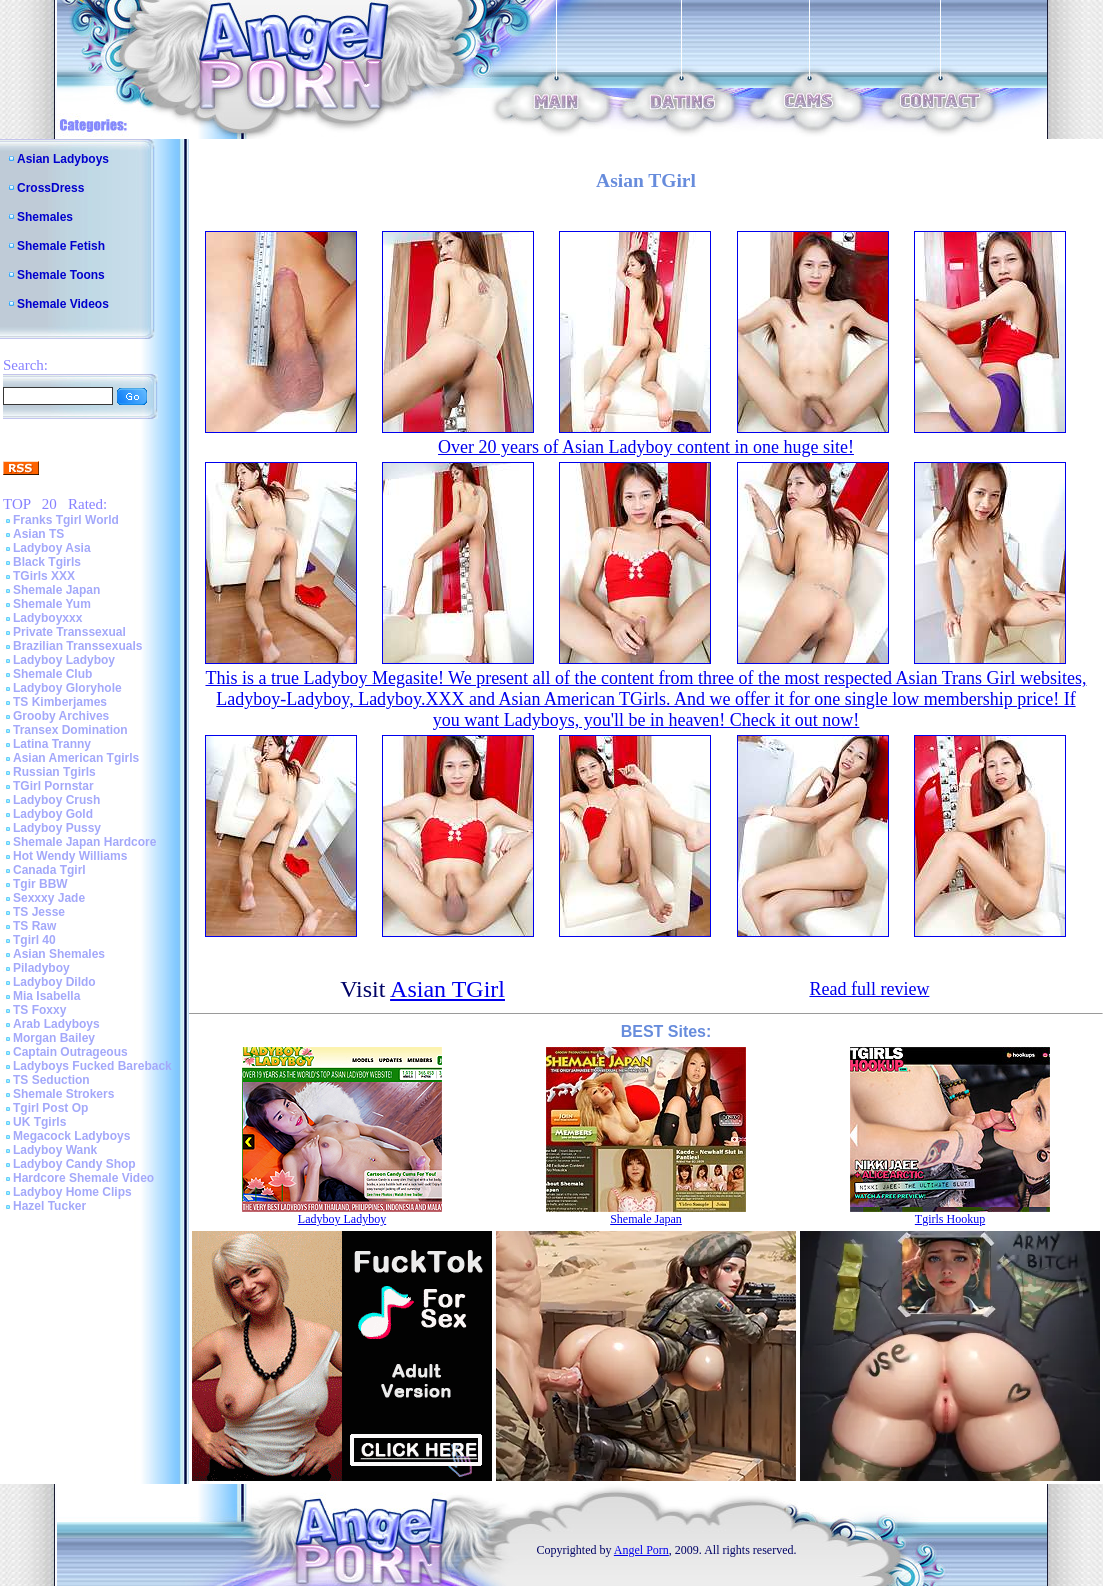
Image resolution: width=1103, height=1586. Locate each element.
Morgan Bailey (54, 1038)
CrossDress (50, 188)
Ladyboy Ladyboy (64, 660)
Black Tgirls (47, 562)
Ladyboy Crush (56, 800)
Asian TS (38, 534)
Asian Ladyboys (63, 159)
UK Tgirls (39, 1122)
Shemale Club (52, 674)
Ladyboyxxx (47, 618)
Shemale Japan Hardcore (84, 842)
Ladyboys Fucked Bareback (92, 1066)
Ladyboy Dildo (54, 982)
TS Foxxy (39, 1010)
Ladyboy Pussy (57, 828)
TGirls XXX (44, 576)
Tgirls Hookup (950, 1219)
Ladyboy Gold (53, 814)
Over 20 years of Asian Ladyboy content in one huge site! (646, 447)
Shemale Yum (52, 604)
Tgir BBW (40, 884)
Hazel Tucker (49, 1206)
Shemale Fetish (61, 246)
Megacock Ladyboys (71, 1136)
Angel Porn (641, 1550)
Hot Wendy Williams (70, 856)
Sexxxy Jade (49, 898)
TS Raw (34, 926)
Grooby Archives (61, 716)
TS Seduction (51, 1080)
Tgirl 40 (34, 940)
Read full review (869, 989)
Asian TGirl (447, 989)
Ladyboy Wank (55, 1150)
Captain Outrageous (70, 1052)
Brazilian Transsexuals (77, 646)
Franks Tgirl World (66, 520)
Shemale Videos (63, 304)
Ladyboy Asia (52, 548)
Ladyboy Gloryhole (67, 688)
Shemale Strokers (63, 1094)
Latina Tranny (52, 744)
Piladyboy (41, 968)
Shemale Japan (56, 590)
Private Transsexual (69, 632)
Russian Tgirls (54, 772)
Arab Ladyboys (56, 1024)
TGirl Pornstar (53, 786)
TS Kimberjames (60, 702)
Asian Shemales (59, 954)
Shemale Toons (61, 275)
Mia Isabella (46, 996)
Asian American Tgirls (76, 758)
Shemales (45, 217)
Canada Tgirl (49, 870)
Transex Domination (70, 730)
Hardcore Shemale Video (83, 1178)
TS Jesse (39, 912)
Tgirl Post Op (50, 1108)
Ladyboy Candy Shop (74, 1164)
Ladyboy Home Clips (72, 1192)
